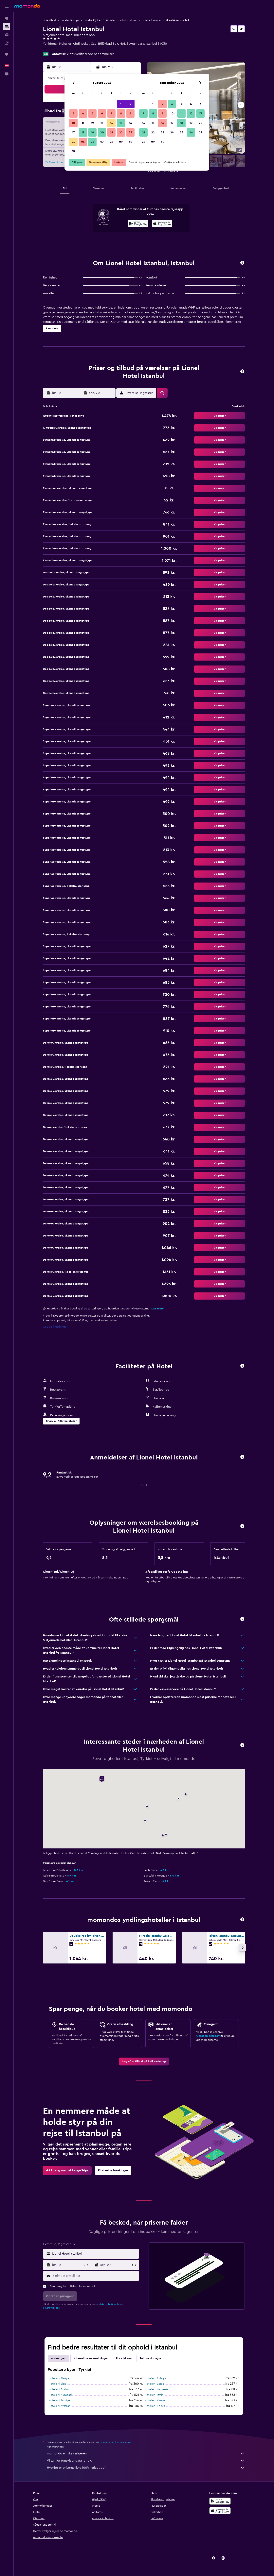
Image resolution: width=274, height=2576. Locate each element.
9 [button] (130, 113)
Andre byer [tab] (58, 2358)
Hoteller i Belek (154, 2383)
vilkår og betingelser (110, 2304)
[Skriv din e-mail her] (95, 2276)
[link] (144, 2061)
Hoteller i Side (57, 2383)
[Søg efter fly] (7, 18)
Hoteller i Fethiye (59, 2400)
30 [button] (130, 141)
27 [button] (102, 141)
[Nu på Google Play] (138, 224)
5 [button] (92, 113)
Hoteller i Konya (155, 2406)
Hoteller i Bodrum (59, 2389)
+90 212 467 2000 (55, 48)
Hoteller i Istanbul (151, 20)
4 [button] (83, 113)
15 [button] (120, 123)
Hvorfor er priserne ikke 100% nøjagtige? (146, 2467)
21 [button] (111, 132)
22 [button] (121, 132)
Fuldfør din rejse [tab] (150, 2358)
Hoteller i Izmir (154, 2395)
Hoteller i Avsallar (59, 2406)
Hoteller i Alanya (58, 2378)
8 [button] (121, 113)
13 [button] (101, 123)
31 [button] (73, 151)
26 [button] (92, 141)
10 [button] (73, 123)
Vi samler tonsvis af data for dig (146, 2460)
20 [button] (102, 132)
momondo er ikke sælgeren (146, 2453)
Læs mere (157, 1308)
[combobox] (94, 2253)
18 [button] (83, 132)
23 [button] (130, 132)
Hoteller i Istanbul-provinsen (121, 20)
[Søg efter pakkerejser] (7, 43)
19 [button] (92, 132)
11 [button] (83, 123)
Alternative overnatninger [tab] (91, 2358)
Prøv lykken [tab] (124, 2358)
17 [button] (73, 132)
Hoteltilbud (49, 20)
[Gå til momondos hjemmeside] (27, 6)
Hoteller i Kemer (155, 2400)
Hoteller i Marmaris (156, 2389)
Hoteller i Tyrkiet (92, 20)
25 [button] (83, 141)
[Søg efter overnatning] (7, 26)
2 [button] (130, 104)
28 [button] (111, 141)
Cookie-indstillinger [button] (55, 1326)
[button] (6, 6)
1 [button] (120, 104)
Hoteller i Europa (70, 20)
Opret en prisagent (208, 2036)
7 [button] (111, 113)
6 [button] (102, 113)
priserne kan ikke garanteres (116, 2442)
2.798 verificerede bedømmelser (90, 54)
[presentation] (162, 223)
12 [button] (92, 123)
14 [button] (111, 123)
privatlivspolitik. (51, 2308)
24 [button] (73, 141)
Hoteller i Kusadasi (60, 2395)
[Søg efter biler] (7, 35)
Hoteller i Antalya (155, 2378)
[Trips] (7, 54)
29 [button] (121, 141)
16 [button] (130, 123)
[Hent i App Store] (162, 224)
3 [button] (73, 113)
